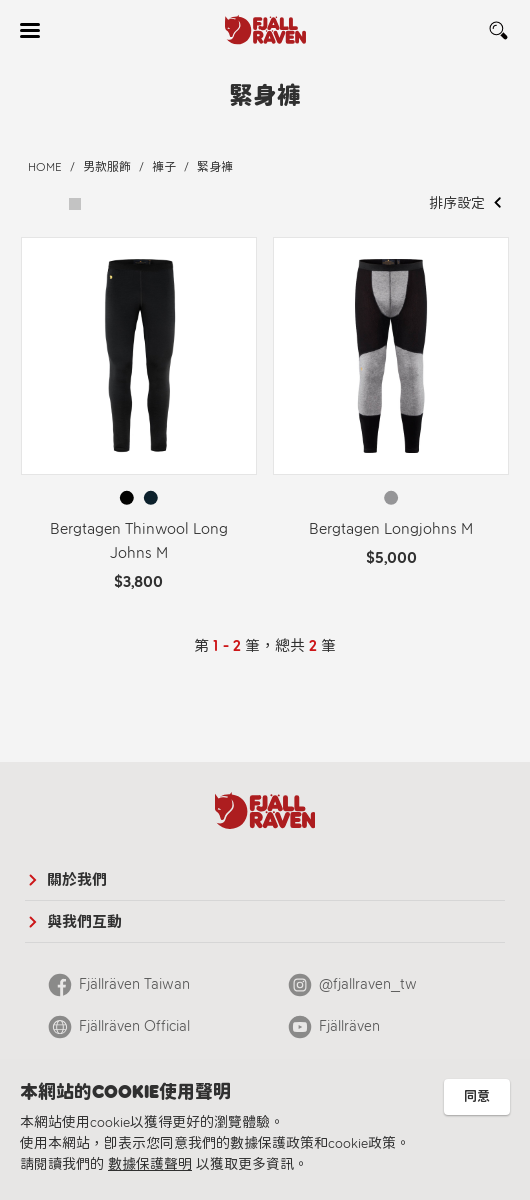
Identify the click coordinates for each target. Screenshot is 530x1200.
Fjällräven (349, 1026)
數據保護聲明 (150, 1164)
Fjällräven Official (134, 1026)
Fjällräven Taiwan (134, 984)
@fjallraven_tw (368, 984)
